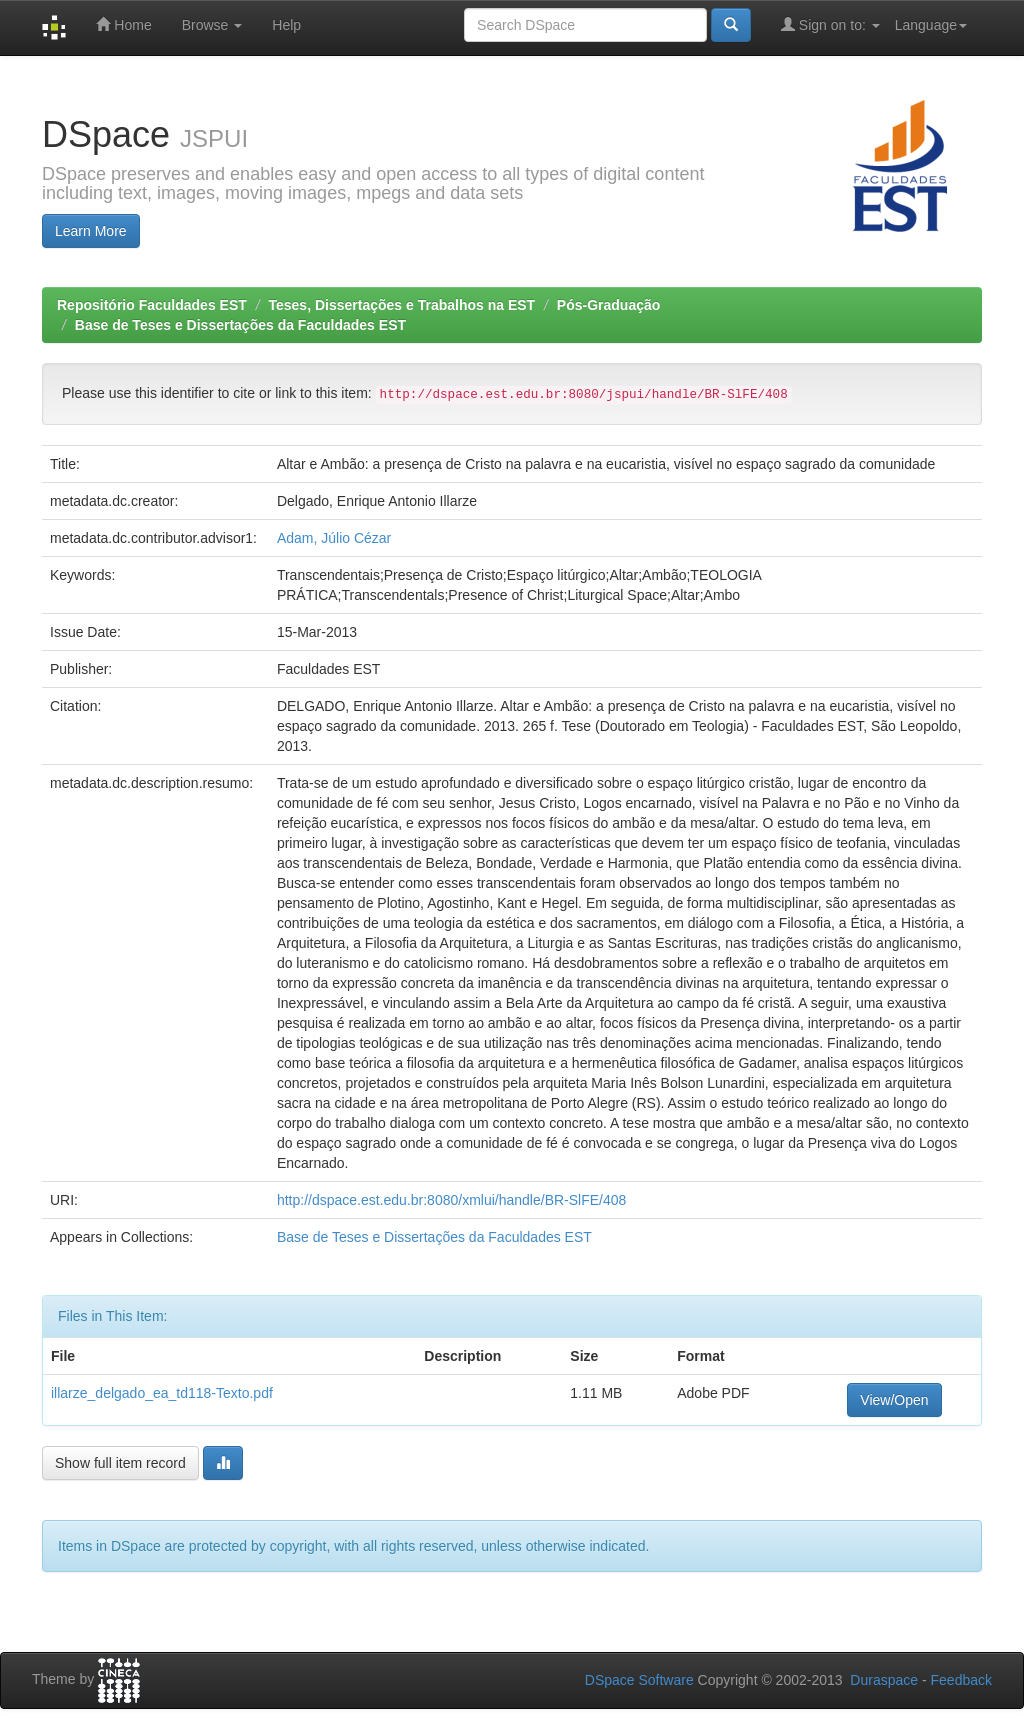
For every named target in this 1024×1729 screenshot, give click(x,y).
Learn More (91, 231)
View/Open (894, 1400)
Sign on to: (830, 24)
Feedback (961, 1680)
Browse (212, 25)
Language (931, 25)
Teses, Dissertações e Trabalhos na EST (402, 305)
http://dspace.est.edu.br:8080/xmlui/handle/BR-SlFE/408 (451, 1200)
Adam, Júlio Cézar (334, 538)
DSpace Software (639, 1680)
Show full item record (120, 1463)
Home (123, 24)
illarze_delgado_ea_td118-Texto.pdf (162, 1393)
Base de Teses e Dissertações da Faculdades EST (240, 325)
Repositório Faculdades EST (152, 305)
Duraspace (884, 1680)
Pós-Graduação (608, 305)
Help (286, 25)
